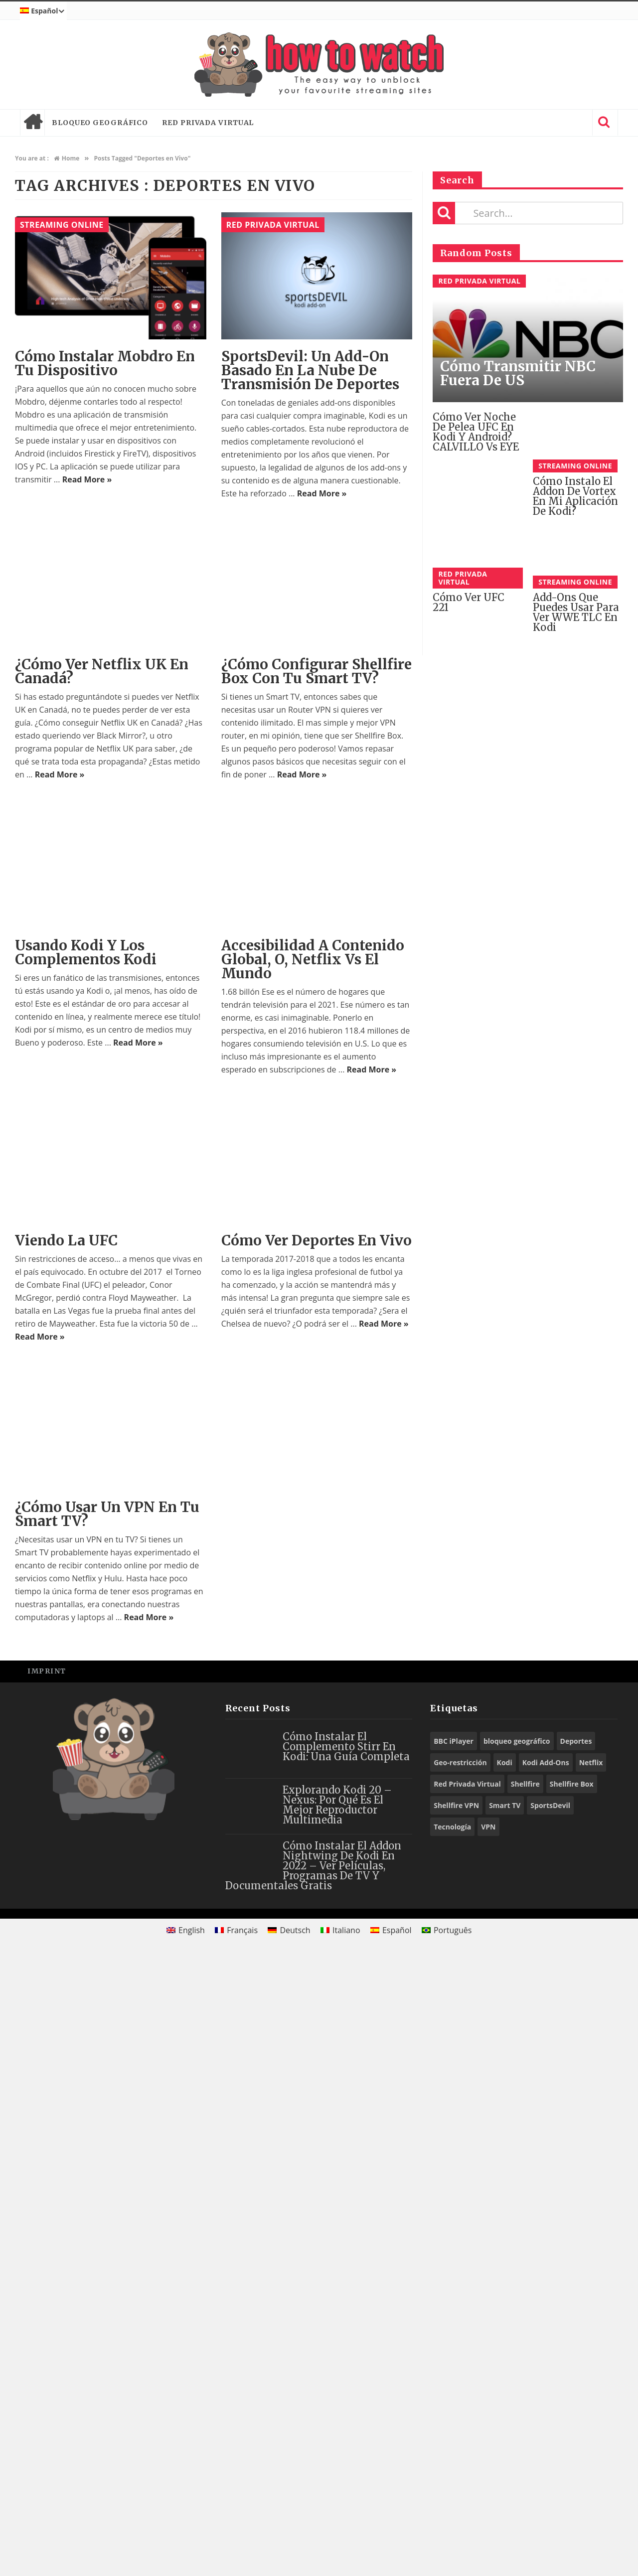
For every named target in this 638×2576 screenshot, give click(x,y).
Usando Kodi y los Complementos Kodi (86, 952)
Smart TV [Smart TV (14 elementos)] (504, 2425)
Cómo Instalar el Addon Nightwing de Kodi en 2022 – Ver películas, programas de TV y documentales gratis (313, 2485)
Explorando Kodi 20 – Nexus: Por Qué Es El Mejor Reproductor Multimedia (337, 2425)
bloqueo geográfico (100, 122)
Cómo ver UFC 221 (468, 602)
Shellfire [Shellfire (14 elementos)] (525, 2404)
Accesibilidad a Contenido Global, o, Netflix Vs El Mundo (312, 959)
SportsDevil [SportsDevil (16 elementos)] (550, 2425)
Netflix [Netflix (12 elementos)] (591, 2382)
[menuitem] (43, 10)
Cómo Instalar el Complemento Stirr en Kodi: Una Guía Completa (346, 2366)
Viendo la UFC (66, 1860)
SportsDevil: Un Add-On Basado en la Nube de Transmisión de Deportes (310, 370)
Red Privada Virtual (208, 122)
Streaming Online (62, 224)
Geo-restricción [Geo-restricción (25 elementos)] (460, 2382)
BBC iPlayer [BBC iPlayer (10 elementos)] (454, 2361)
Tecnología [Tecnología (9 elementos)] (452, 2446)
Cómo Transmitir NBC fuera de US (518, 373)
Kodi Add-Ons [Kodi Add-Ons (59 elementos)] (545, 2382)
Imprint (46, 2291)
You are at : (32, 158)
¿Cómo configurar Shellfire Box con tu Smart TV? (316, 671)
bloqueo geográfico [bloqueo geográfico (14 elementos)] (516, 2361)
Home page (32, 123)
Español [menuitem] (397, 2550)
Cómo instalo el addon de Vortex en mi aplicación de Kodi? (575, 496)
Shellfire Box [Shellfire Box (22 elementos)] (572, 2404)
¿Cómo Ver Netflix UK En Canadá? (101, 671)
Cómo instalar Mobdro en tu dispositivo (105, 363)
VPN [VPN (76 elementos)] (488, 2446)
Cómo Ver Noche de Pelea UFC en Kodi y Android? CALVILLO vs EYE (476, 432)
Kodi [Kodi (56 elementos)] (504, 2382)
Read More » (87, 479)
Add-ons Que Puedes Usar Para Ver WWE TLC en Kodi (576, 612)
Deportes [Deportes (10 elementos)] (576, 2361)
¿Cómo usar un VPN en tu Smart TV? (107, 2134)
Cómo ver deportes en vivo (316, 1240)
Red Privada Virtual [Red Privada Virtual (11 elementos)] (467, 2404)
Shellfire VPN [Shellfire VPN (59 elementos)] (456, 2425)
